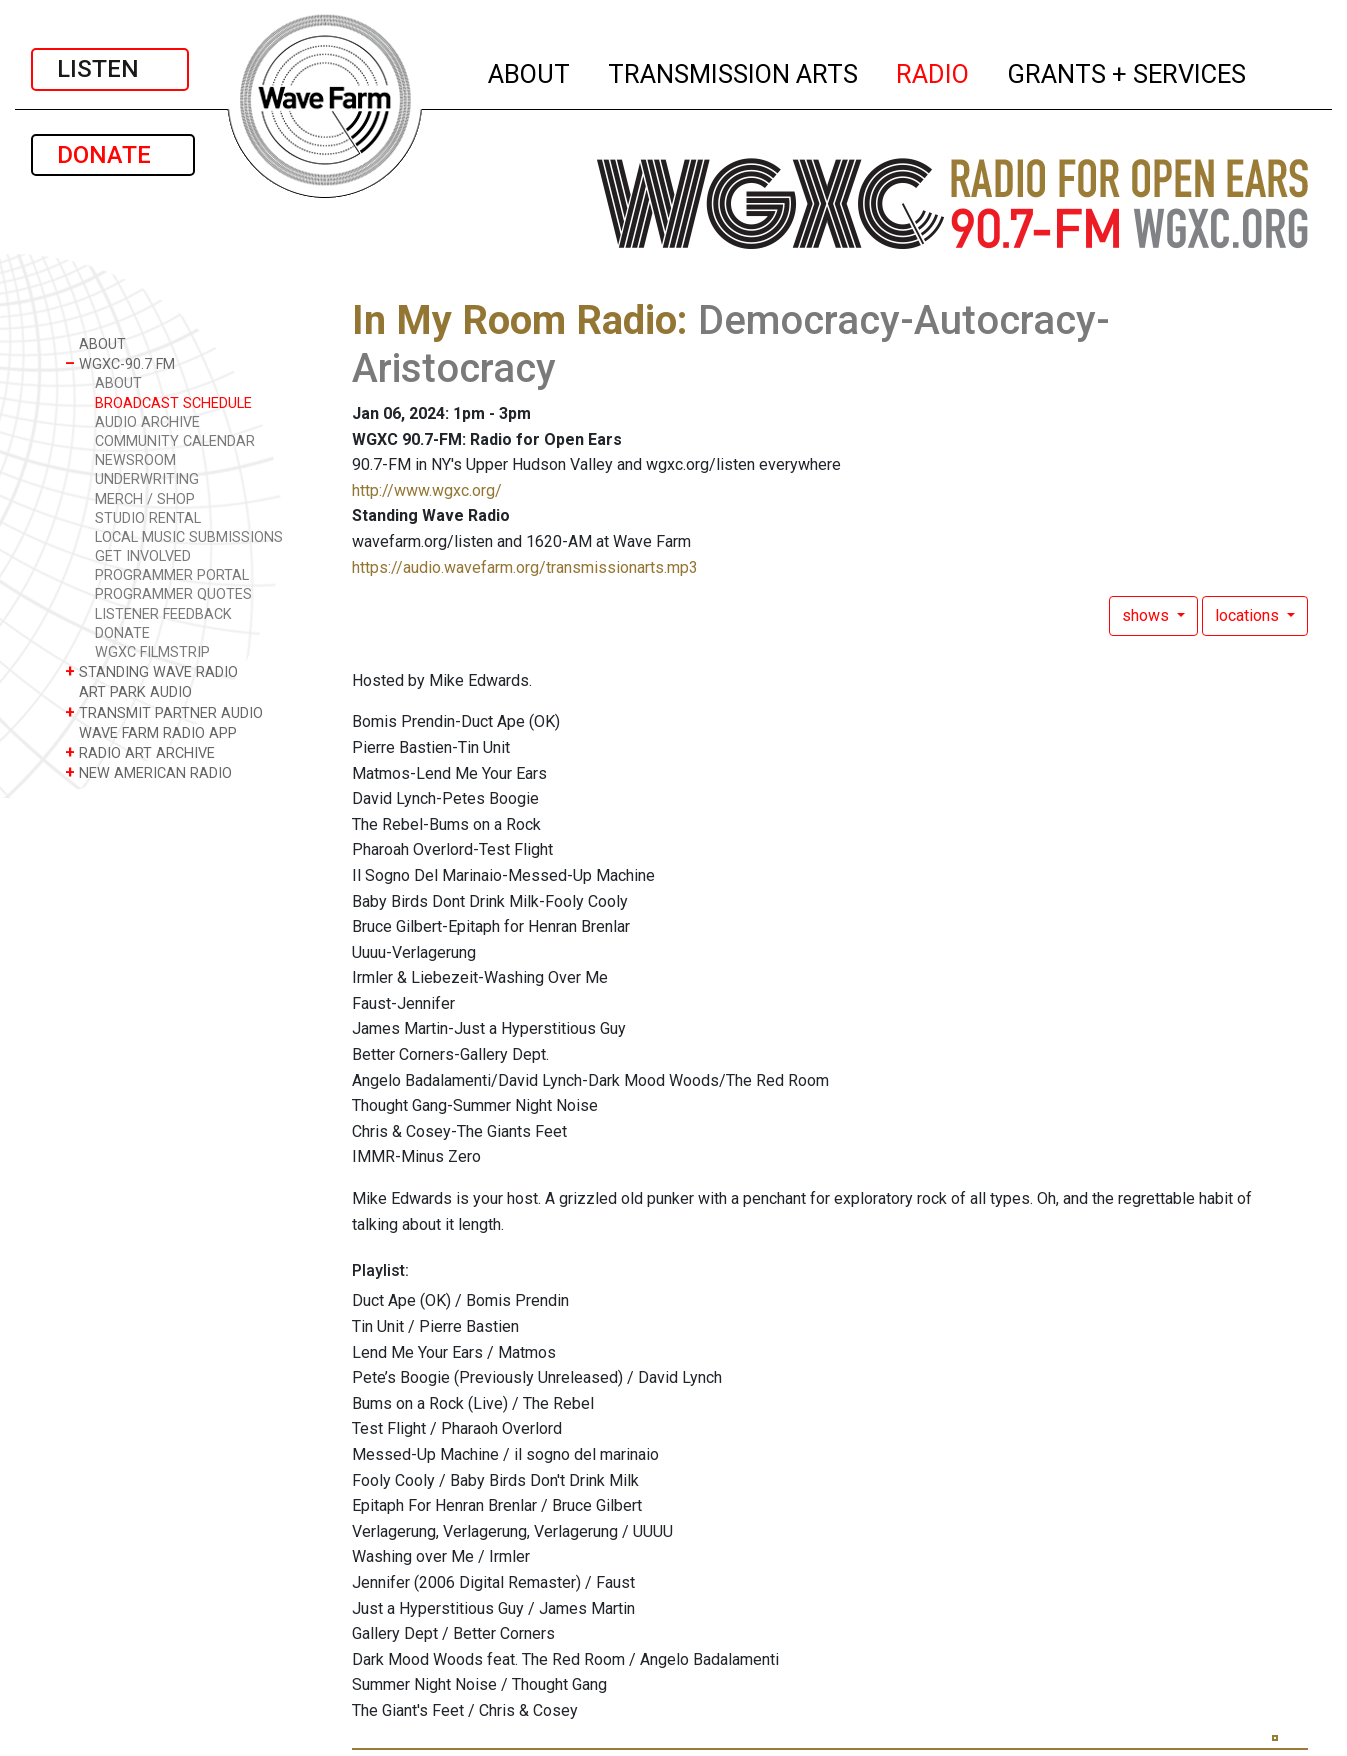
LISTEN (110, 69)
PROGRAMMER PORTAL (172, 575)
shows (1147, 615)
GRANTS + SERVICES (1127, 71)
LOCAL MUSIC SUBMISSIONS (189, 537)
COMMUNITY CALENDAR (175, 441)
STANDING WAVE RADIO (151, 671)
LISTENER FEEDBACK (163, 614)
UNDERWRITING (147, 479)
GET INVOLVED (143, 556)
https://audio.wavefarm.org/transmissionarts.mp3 (525, 567)
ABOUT (530, 71)
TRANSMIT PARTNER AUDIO (164, 712)
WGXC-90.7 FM (120, 363)
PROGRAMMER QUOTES (173, 594)
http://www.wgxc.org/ (427, 490)
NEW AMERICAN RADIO (148, 772)
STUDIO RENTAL (148, 518)
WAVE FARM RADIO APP (151, 732)
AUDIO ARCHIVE (147, 422)
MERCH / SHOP (145, 499)
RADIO (933, 71)
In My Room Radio (514, 320)
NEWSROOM (135, 460)
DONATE (113, 155)
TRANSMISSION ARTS (734, 71)
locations (1249, 615)
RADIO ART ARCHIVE (140, 752)
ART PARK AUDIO (128, 691)
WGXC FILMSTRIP (152, 652)
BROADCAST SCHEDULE (173, 403)
